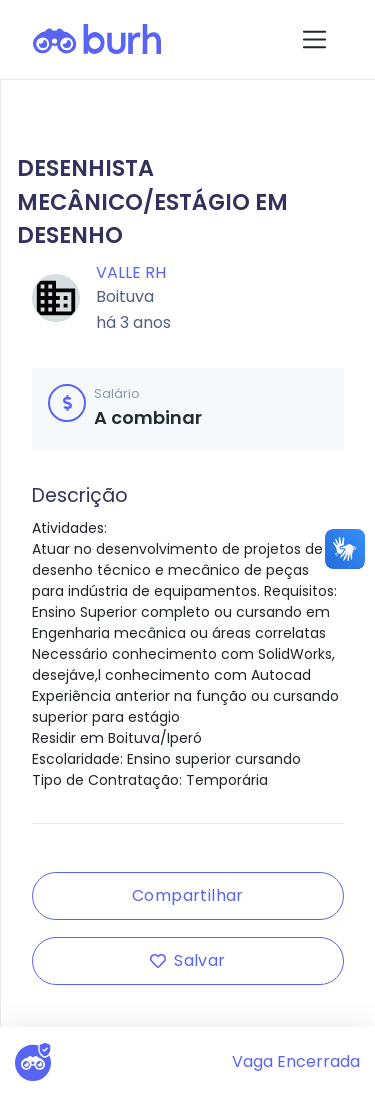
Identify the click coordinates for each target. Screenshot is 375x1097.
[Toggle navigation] (314, 39)
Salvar (187, 960)
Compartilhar (188, 895)
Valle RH (131, 272)
